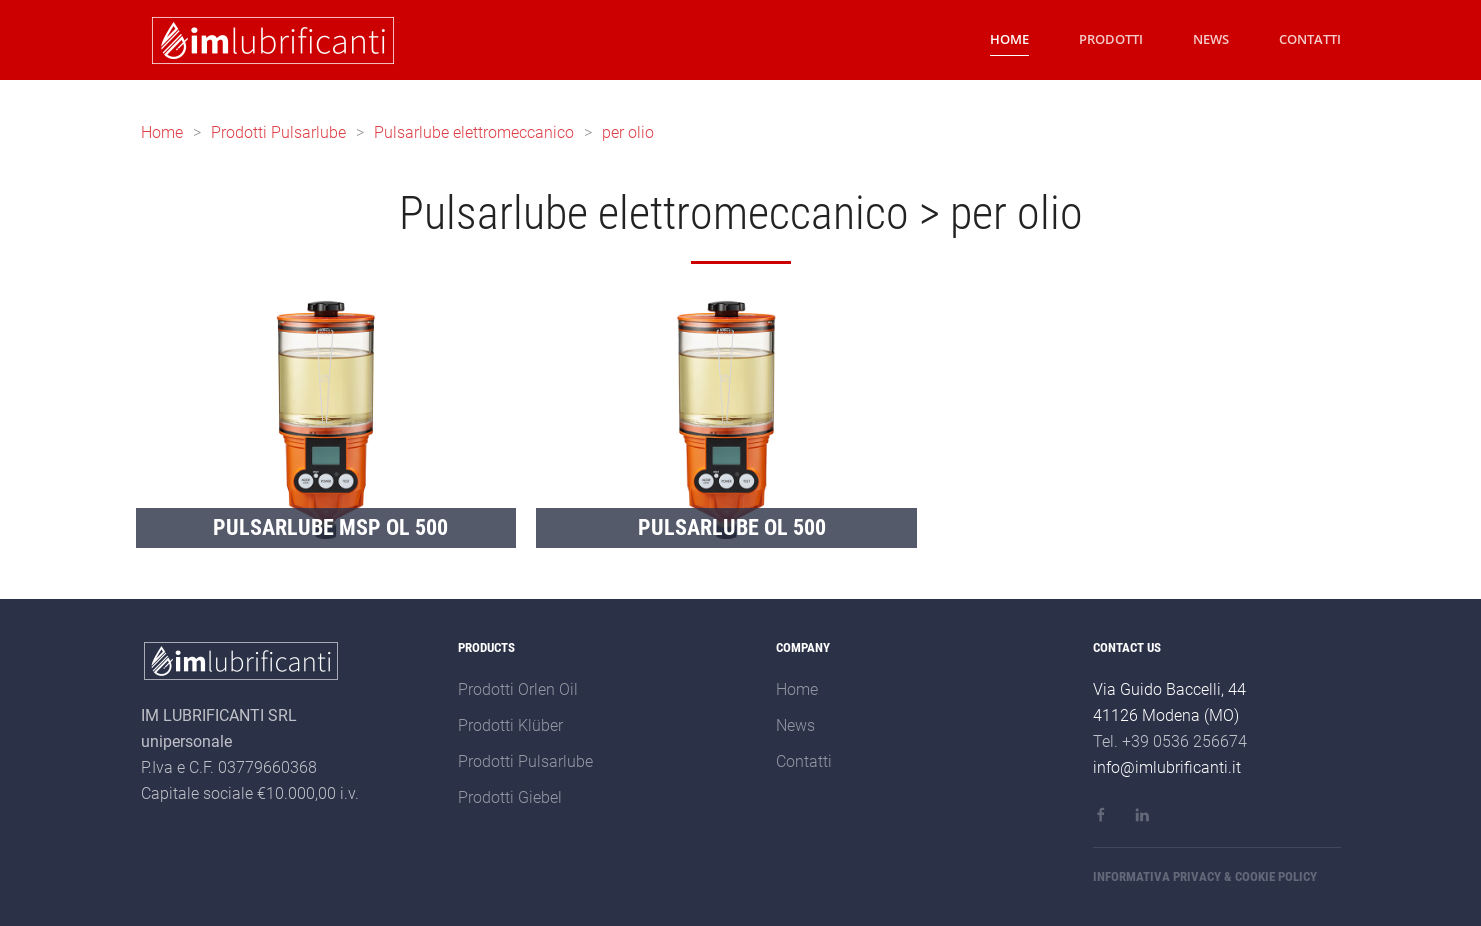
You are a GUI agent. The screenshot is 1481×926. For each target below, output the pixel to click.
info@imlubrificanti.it (1167, 767)
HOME (1009, 39)
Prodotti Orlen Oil (518, 689)
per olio (628, 132)
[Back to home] (269, 40)
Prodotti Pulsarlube (278, 132)
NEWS (1211, 39)
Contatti (804, 761)
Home (162, 132)
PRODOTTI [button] (1111, 39)
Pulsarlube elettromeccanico (474, 132)
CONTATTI (1310, 39)
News (795, 725)
